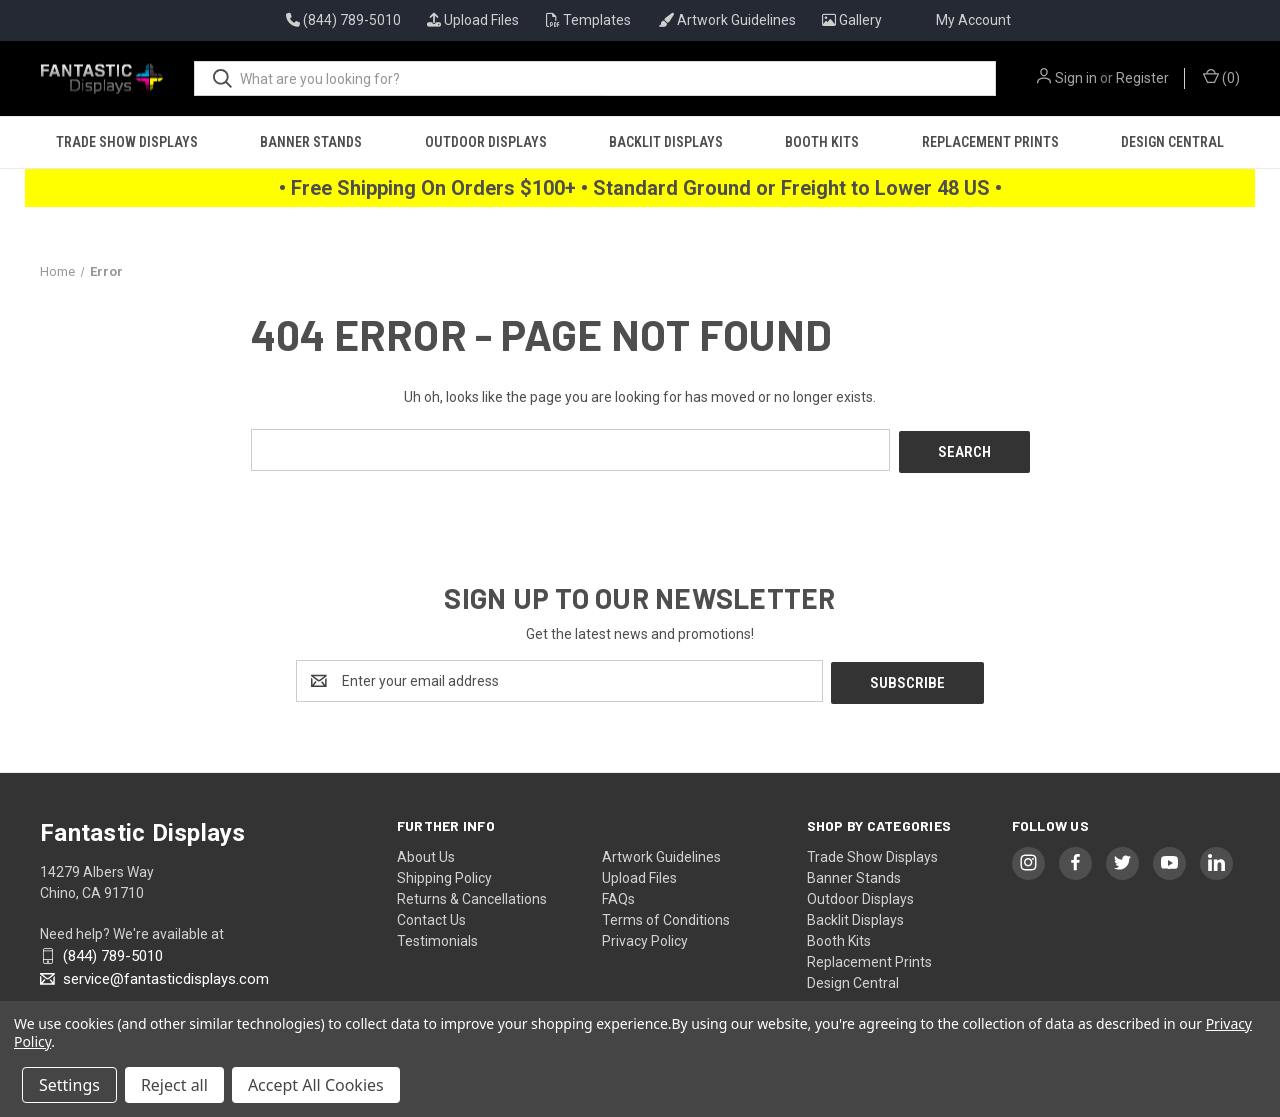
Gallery (852, 20)
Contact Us (431, 915)
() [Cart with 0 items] (1221, 77)
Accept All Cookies (316, 1085)
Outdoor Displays (486, 142)
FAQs (618, 894)
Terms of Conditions (666, 915)
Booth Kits (822, 142)
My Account (973, 20)
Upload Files (473, 20)
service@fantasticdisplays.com (164, 974)
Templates (588, 20)
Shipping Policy (444, 873)
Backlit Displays (666, 142)
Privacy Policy (645, 936)
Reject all (174, 1085)
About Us (426, 852)
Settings (69, 1085)
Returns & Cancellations (472, 894)
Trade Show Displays (127, 142)
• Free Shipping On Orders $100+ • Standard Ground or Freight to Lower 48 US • (640, 188)
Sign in (1076, 78)
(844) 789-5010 (111, 952)
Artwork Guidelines (727, 20)
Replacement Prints (990, 142)
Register (1142, 78)
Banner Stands (311, 142)
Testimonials (437, 936)
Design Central (1172, 142)
